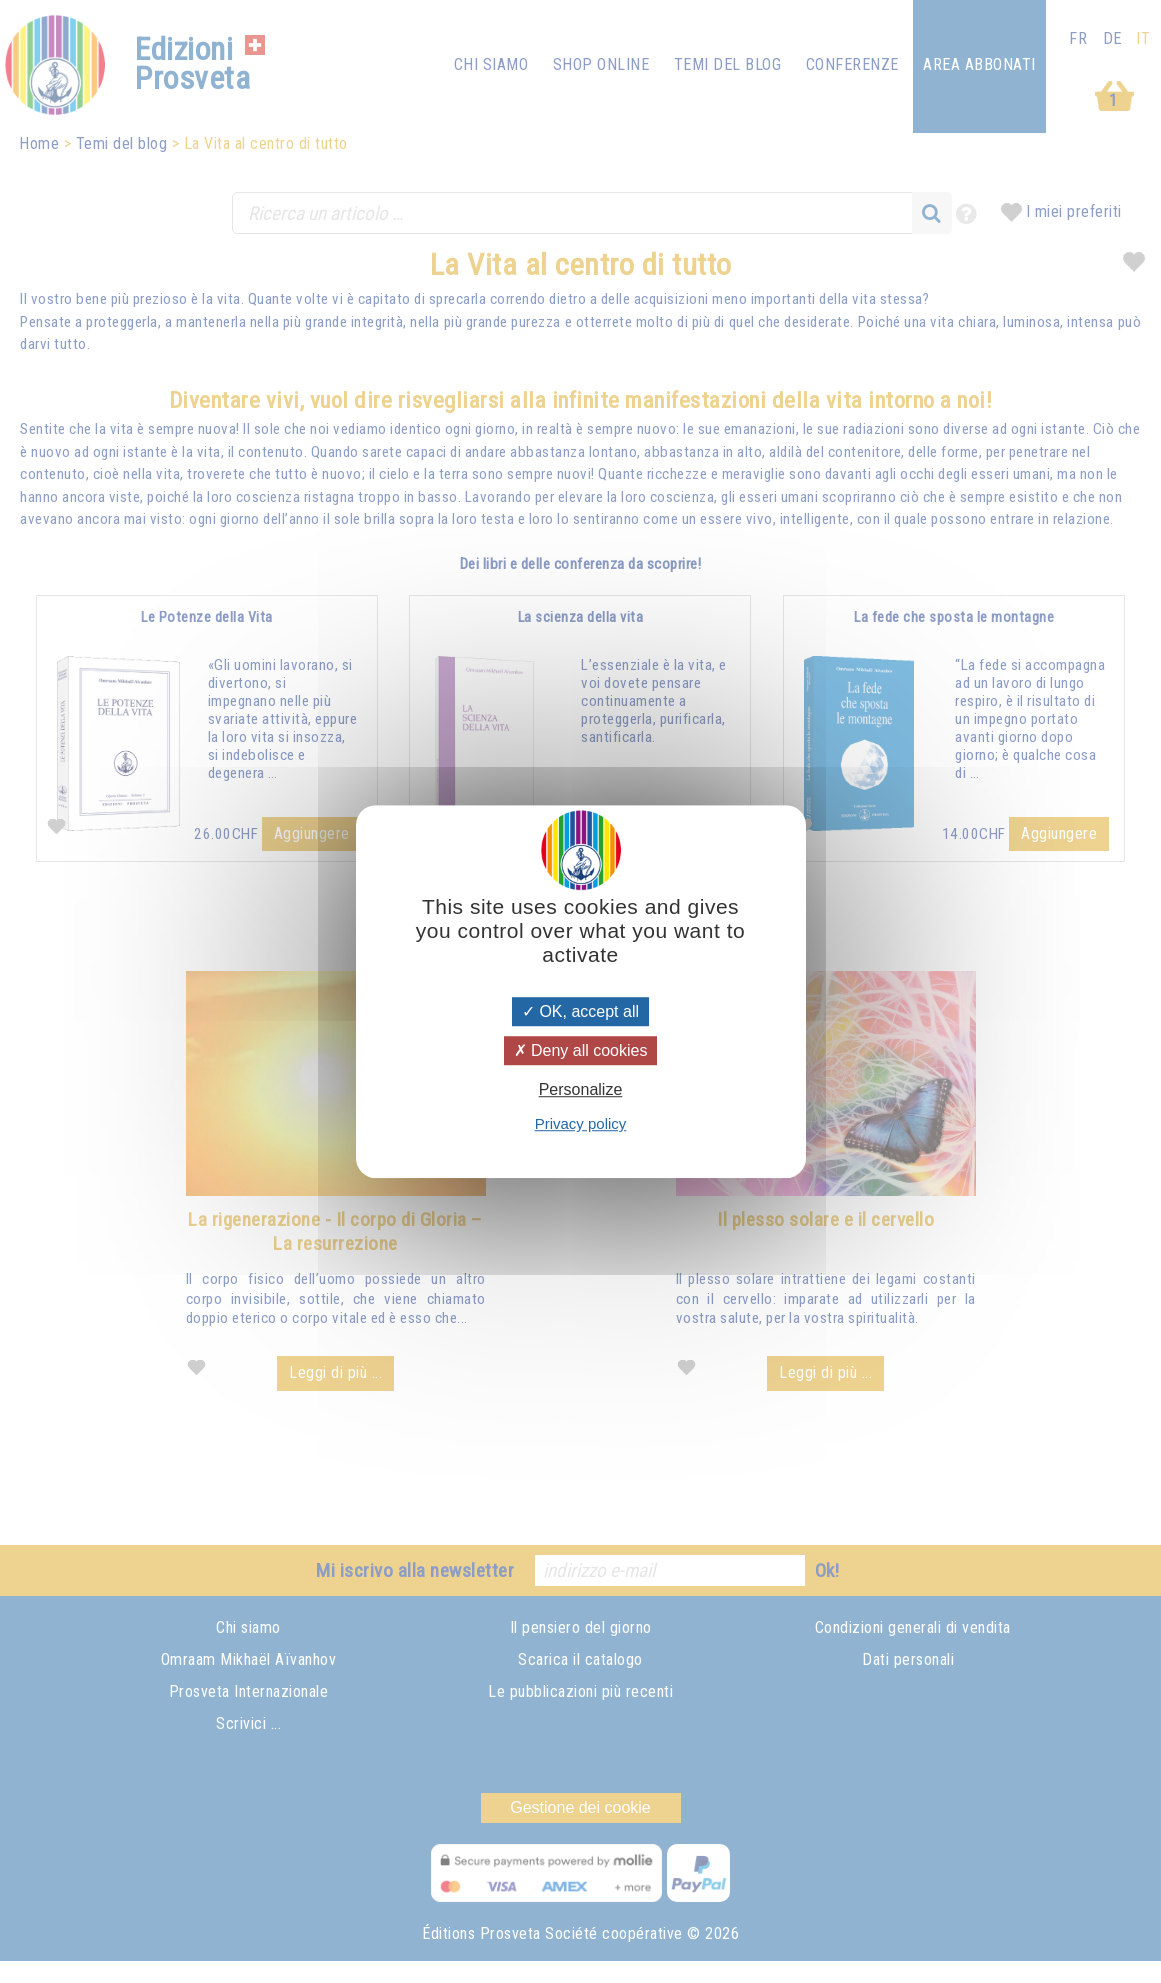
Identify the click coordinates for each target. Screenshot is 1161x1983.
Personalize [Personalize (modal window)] (581, 1089)
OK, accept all (580, 1011)
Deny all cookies (581, 1050)
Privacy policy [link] (581, 1123)
